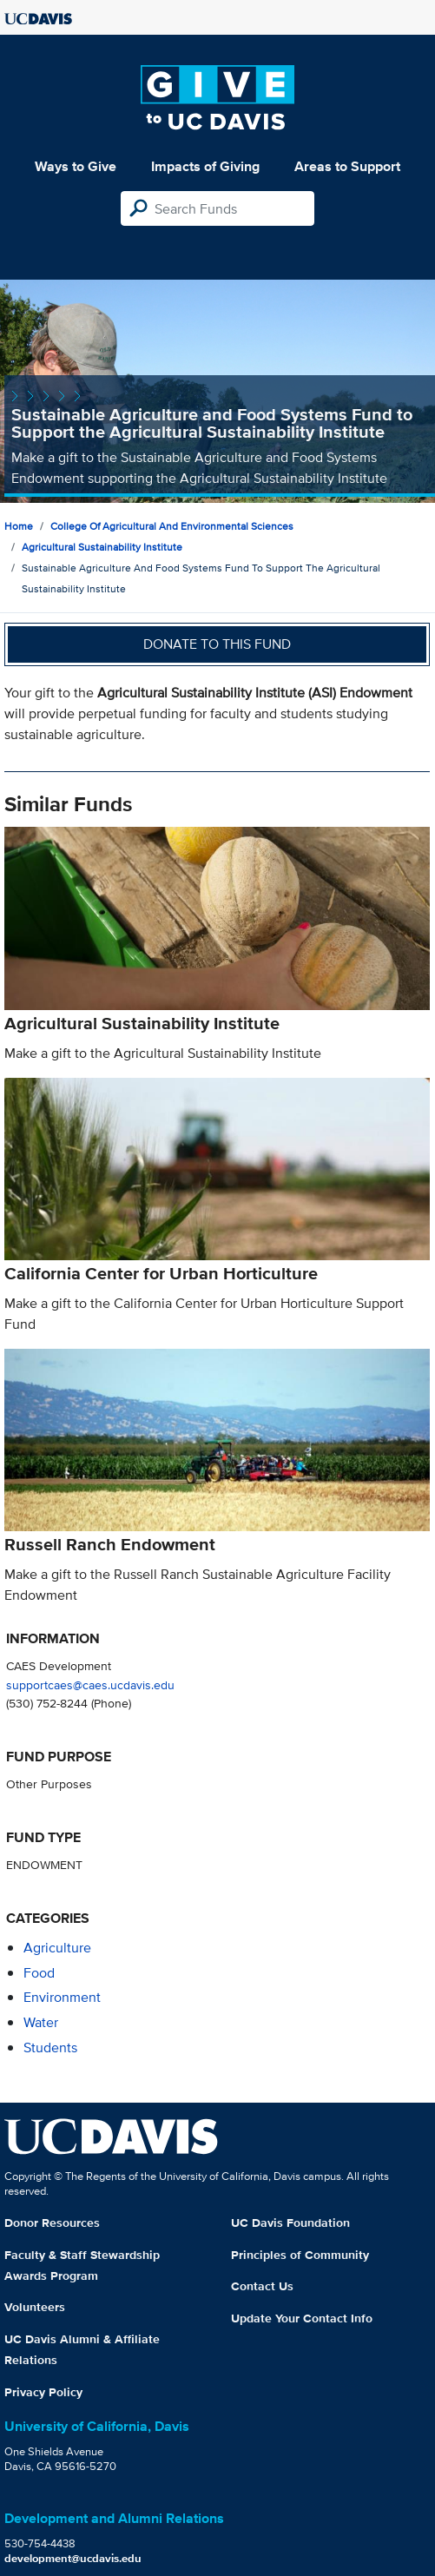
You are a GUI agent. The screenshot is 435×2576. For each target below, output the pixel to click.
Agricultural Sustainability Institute (102, 546)
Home (18, 526)
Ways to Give (75, 166)
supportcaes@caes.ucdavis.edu (90, 1684)
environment (62, 1997)
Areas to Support (347, 166)
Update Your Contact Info (301, 2318)
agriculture (57, 1948)
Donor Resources (52, 2222)
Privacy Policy (43, 2392)
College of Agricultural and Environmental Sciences (171, 526)
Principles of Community (300, 2254)
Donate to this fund (217, 644)
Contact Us (262, 2286)
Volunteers (34, 2306)
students (50, 2047)
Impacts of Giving (205, 166)
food (39, 1973)
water (40, 2022)
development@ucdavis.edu (73, 2558)
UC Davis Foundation (290, 2222)
